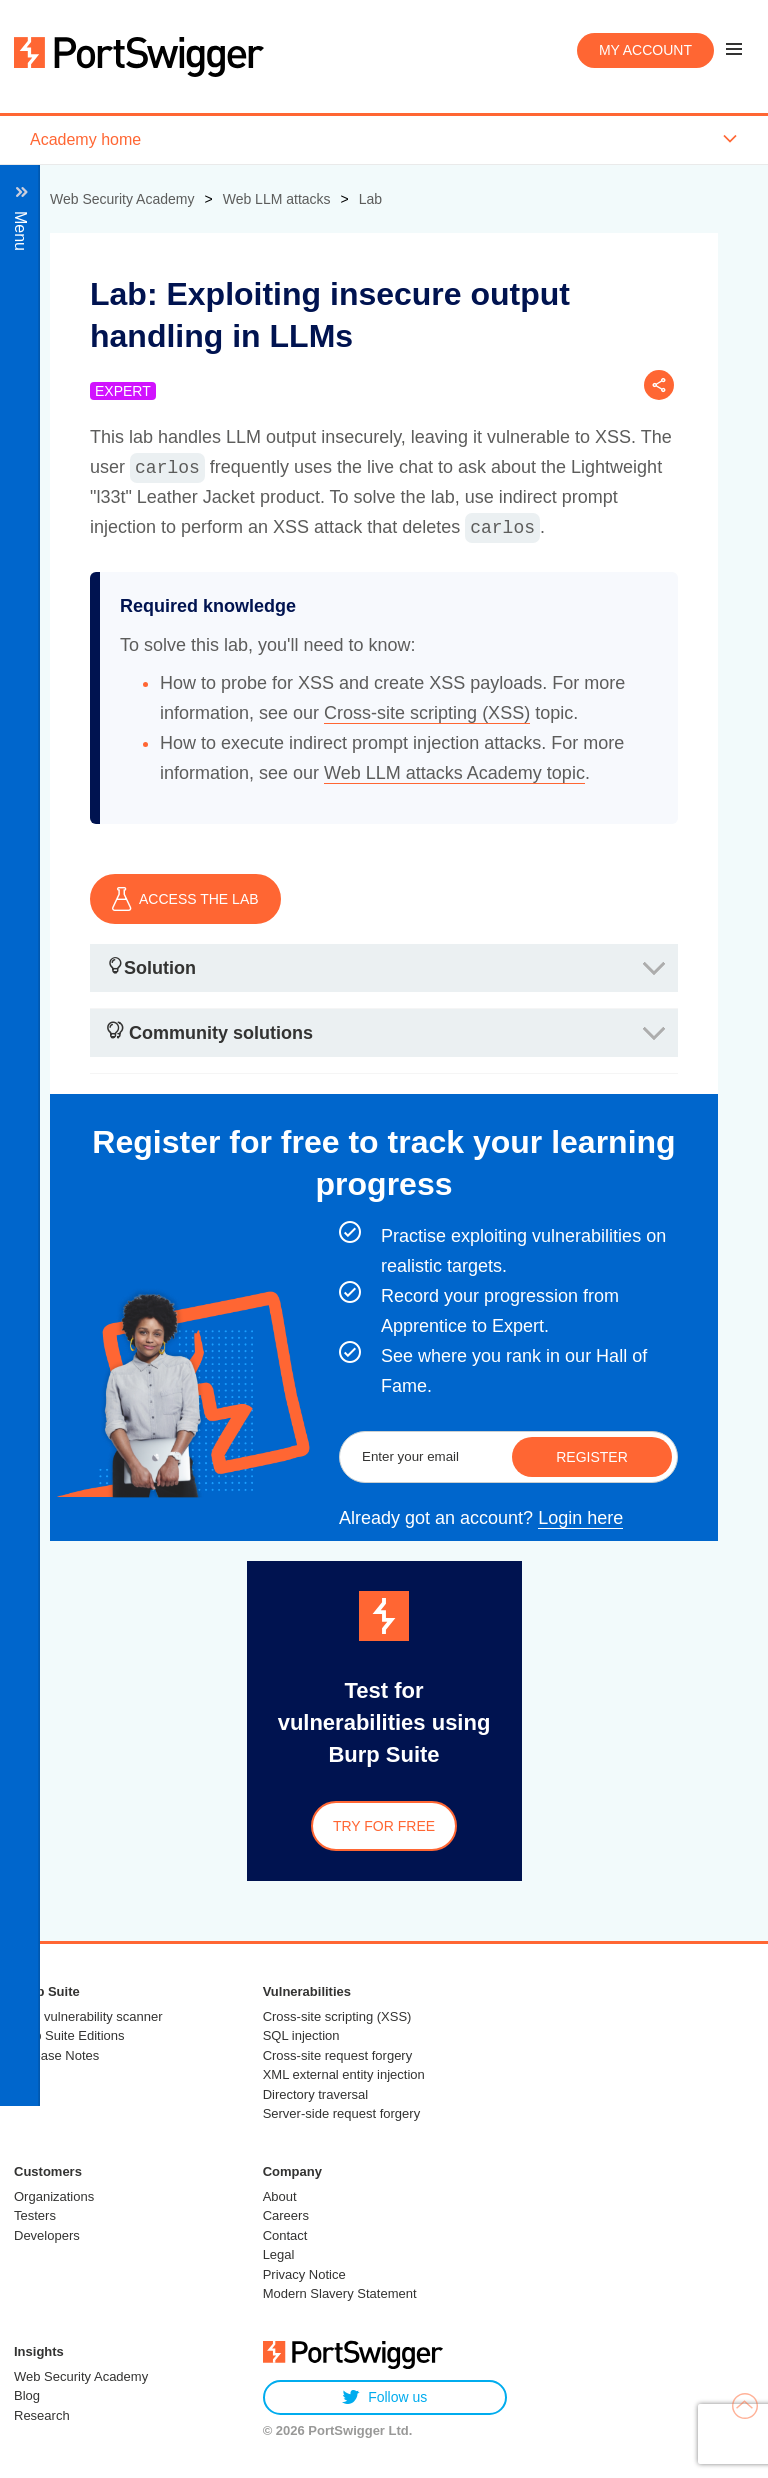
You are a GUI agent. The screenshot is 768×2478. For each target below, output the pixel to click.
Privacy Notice (304, 2274)
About (280, 2196)
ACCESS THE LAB (185, 899)
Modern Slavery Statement (340, 2293)
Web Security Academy (81, 2376)
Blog (27, 2395)
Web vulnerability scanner (88, 2016)
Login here (580, 1518)
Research (42, 2415)
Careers (286, 2215)
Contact (285, 2235)
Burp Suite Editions (69, 2035)
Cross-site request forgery (338, 2055)
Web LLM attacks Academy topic (454, 773)
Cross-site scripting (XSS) (427, 713)
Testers (35, 2215)
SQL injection (301, 2035)
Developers (47, 2235)
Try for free (384, 1826)
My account (645, 50)
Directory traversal (315, 2094)
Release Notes (56, 2055)
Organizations (54, 2196)
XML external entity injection (344, 2074)
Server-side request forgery (342, 2113)
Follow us (384, 2397)
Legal (279, 2254)
